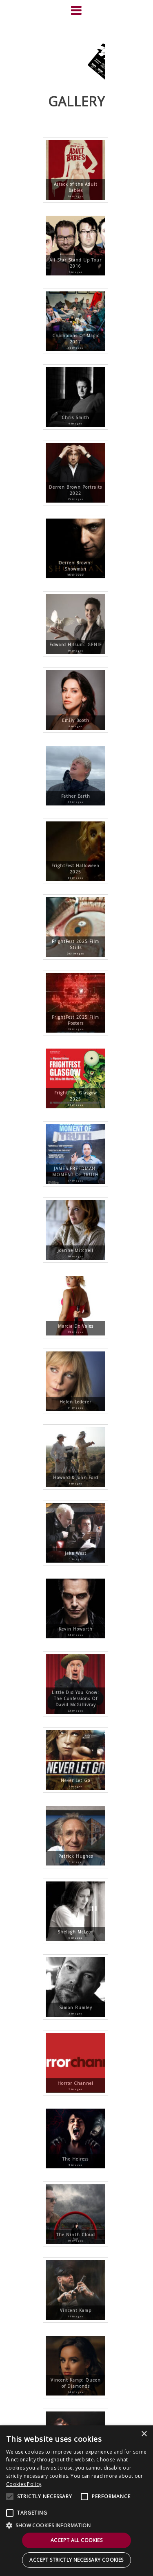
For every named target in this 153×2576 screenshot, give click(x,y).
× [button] (144, 2434)
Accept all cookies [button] (76, 2540)
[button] (76, 2525)
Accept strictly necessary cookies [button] (76, 2559)
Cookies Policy (23, 2484)
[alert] (76, 2500)
